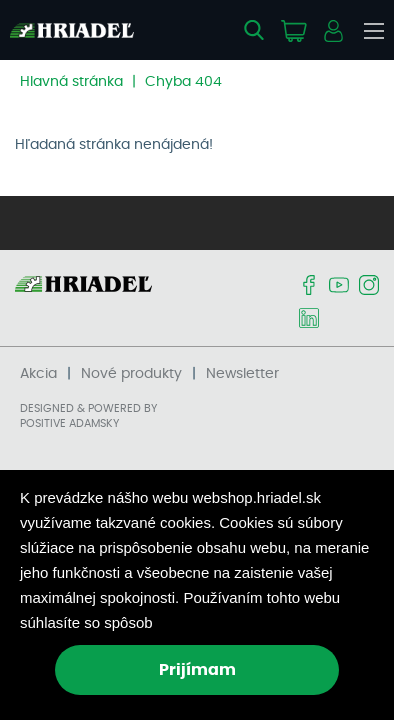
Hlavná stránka (71, 82)
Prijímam (197, 670)
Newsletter (242, 374)
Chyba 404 (183, 82)
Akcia (38, 374)
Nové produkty (131, 374)
